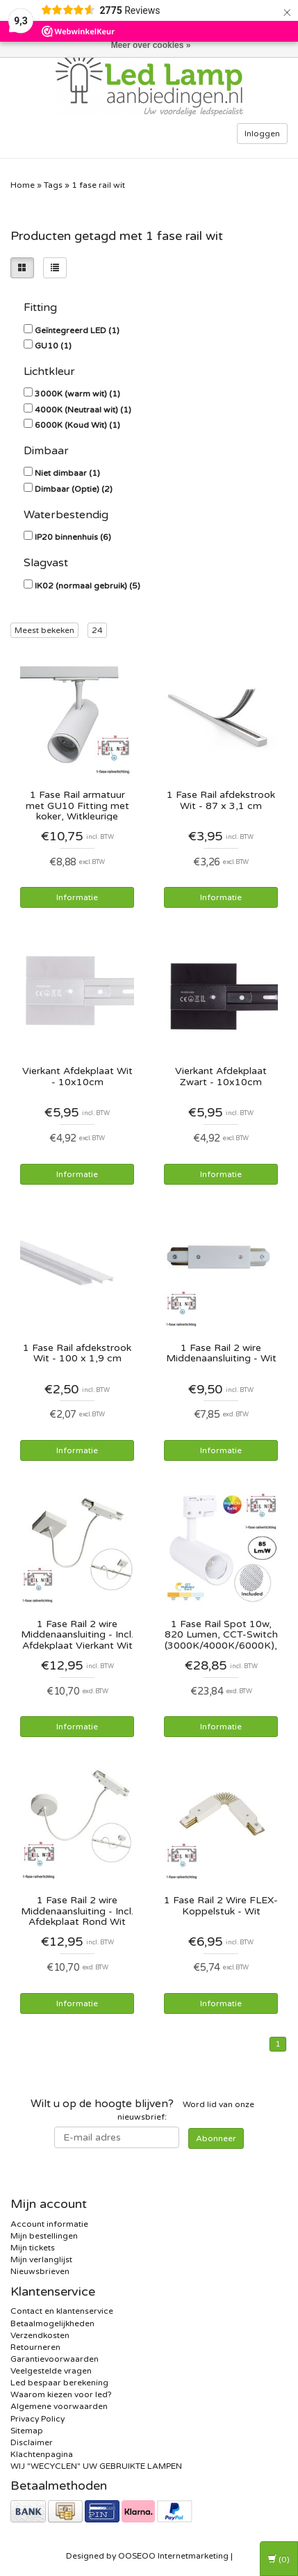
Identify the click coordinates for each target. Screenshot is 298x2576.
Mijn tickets (32, 2248)
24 (97, 630)
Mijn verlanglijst (41, 2259)
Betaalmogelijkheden (52, 2323)
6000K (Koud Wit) (77, 425)
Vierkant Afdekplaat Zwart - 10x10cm (221, 1076)
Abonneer (216, 2138)
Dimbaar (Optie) (74, 489)
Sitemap (26, 2430)
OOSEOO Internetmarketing (173, 2556)
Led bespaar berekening (59, 2382)
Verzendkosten (39, 2335)
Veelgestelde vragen (51, 2371)
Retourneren (35, 2347)
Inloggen (262, 133)
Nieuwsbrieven (39, 2271)
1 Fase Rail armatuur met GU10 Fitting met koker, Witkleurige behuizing (77, 805)
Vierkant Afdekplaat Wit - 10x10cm (77, 1076)
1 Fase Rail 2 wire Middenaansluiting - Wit (221, 1353)
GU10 (53, 346)
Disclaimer (31, 2442)
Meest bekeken (44, 630)
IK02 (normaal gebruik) (87, 586)
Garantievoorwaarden (54, 2359)
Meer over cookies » (151, 45)
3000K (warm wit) (77, 394)
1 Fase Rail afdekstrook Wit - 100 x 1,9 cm (77, 1353)
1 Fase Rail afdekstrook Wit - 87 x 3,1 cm (221, 800)
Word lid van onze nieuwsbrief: (142, 2109)
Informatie (77, 897)
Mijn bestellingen (44, 2236)
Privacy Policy (37, 2419)
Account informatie (49, 2224)
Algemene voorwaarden (59, 2406)
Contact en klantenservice (61, 2311)
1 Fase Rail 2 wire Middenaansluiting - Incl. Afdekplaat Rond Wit (77, 1910)
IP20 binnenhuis (73, 537)
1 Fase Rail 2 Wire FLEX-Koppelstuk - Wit (221, 1906)
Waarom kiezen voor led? (61, 2394)
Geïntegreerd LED (77, 330)
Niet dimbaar (67, 473)
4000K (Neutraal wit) (83, 410)
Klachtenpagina (41, 2454)
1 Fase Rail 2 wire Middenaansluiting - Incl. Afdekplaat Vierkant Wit (77, 1634)
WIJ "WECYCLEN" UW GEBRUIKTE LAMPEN (96, 2466)
